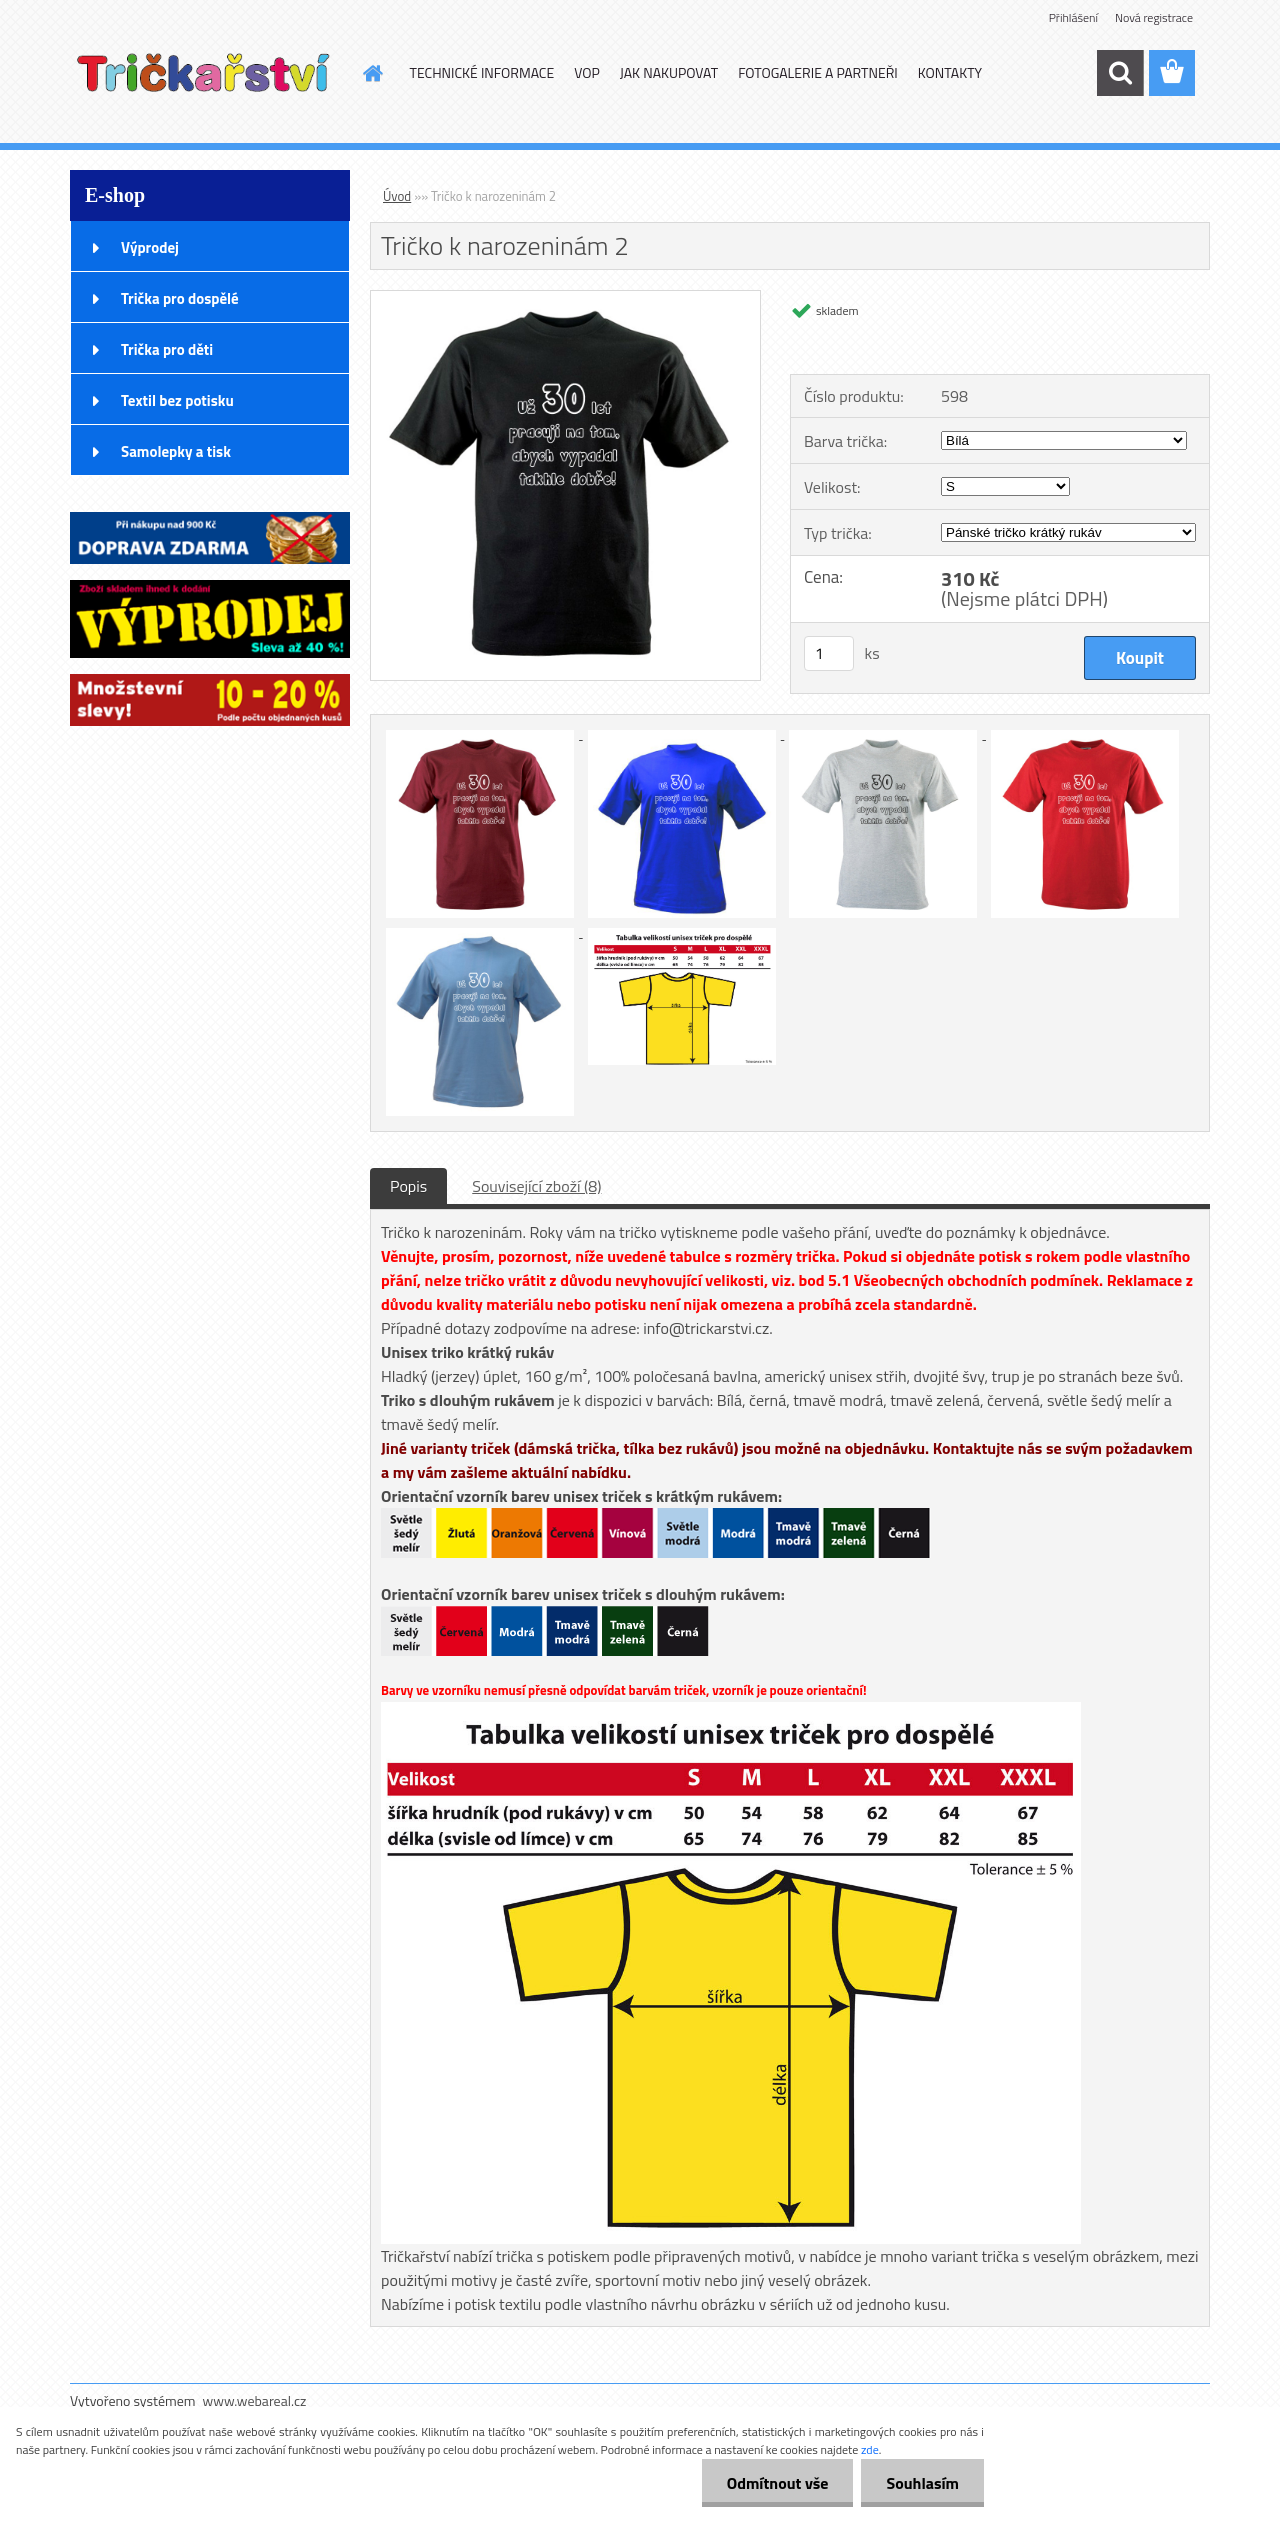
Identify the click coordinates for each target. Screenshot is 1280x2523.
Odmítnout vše (778, 2483)
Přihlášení (1073, 17)
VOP (587, 72)
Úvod (397, 196)
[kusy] (829, 653)
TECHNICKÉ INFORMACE (482, 72)
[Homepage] (372, 73)
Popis (408, 1186)
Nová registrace (1154, 17)
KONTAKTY (950, 72)
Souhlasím (922, 2483)
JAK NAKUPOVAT (669, 72)
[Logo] (207, 74)
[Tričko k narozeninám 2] (565, 299)
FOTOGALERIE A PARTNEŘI (818, 72)
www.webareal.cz (255, 2400)
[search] (1120, 73)
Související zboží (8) (536, 1186)
